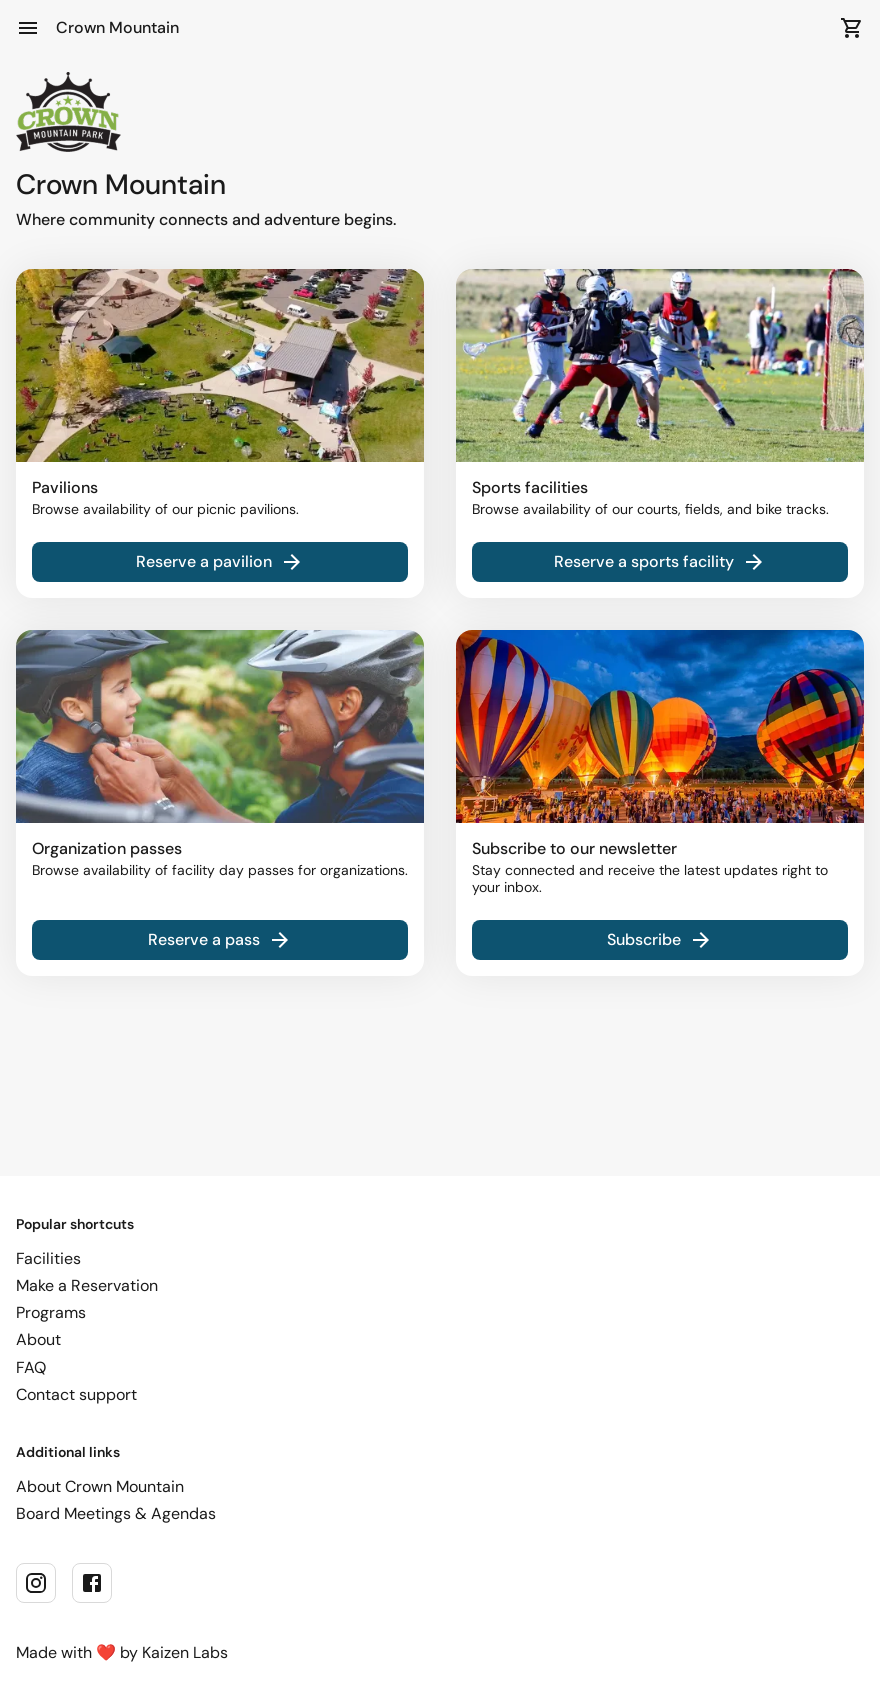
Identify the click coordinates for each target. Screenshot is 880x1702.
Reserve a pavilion (220, 562)
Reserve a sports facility (660, 562)
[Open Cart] (852, 28)
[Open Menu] (28, 28)
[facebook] (92, 1583)
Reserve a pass (220, 940)
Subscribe (660, 940)
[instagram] (36, 1583)
